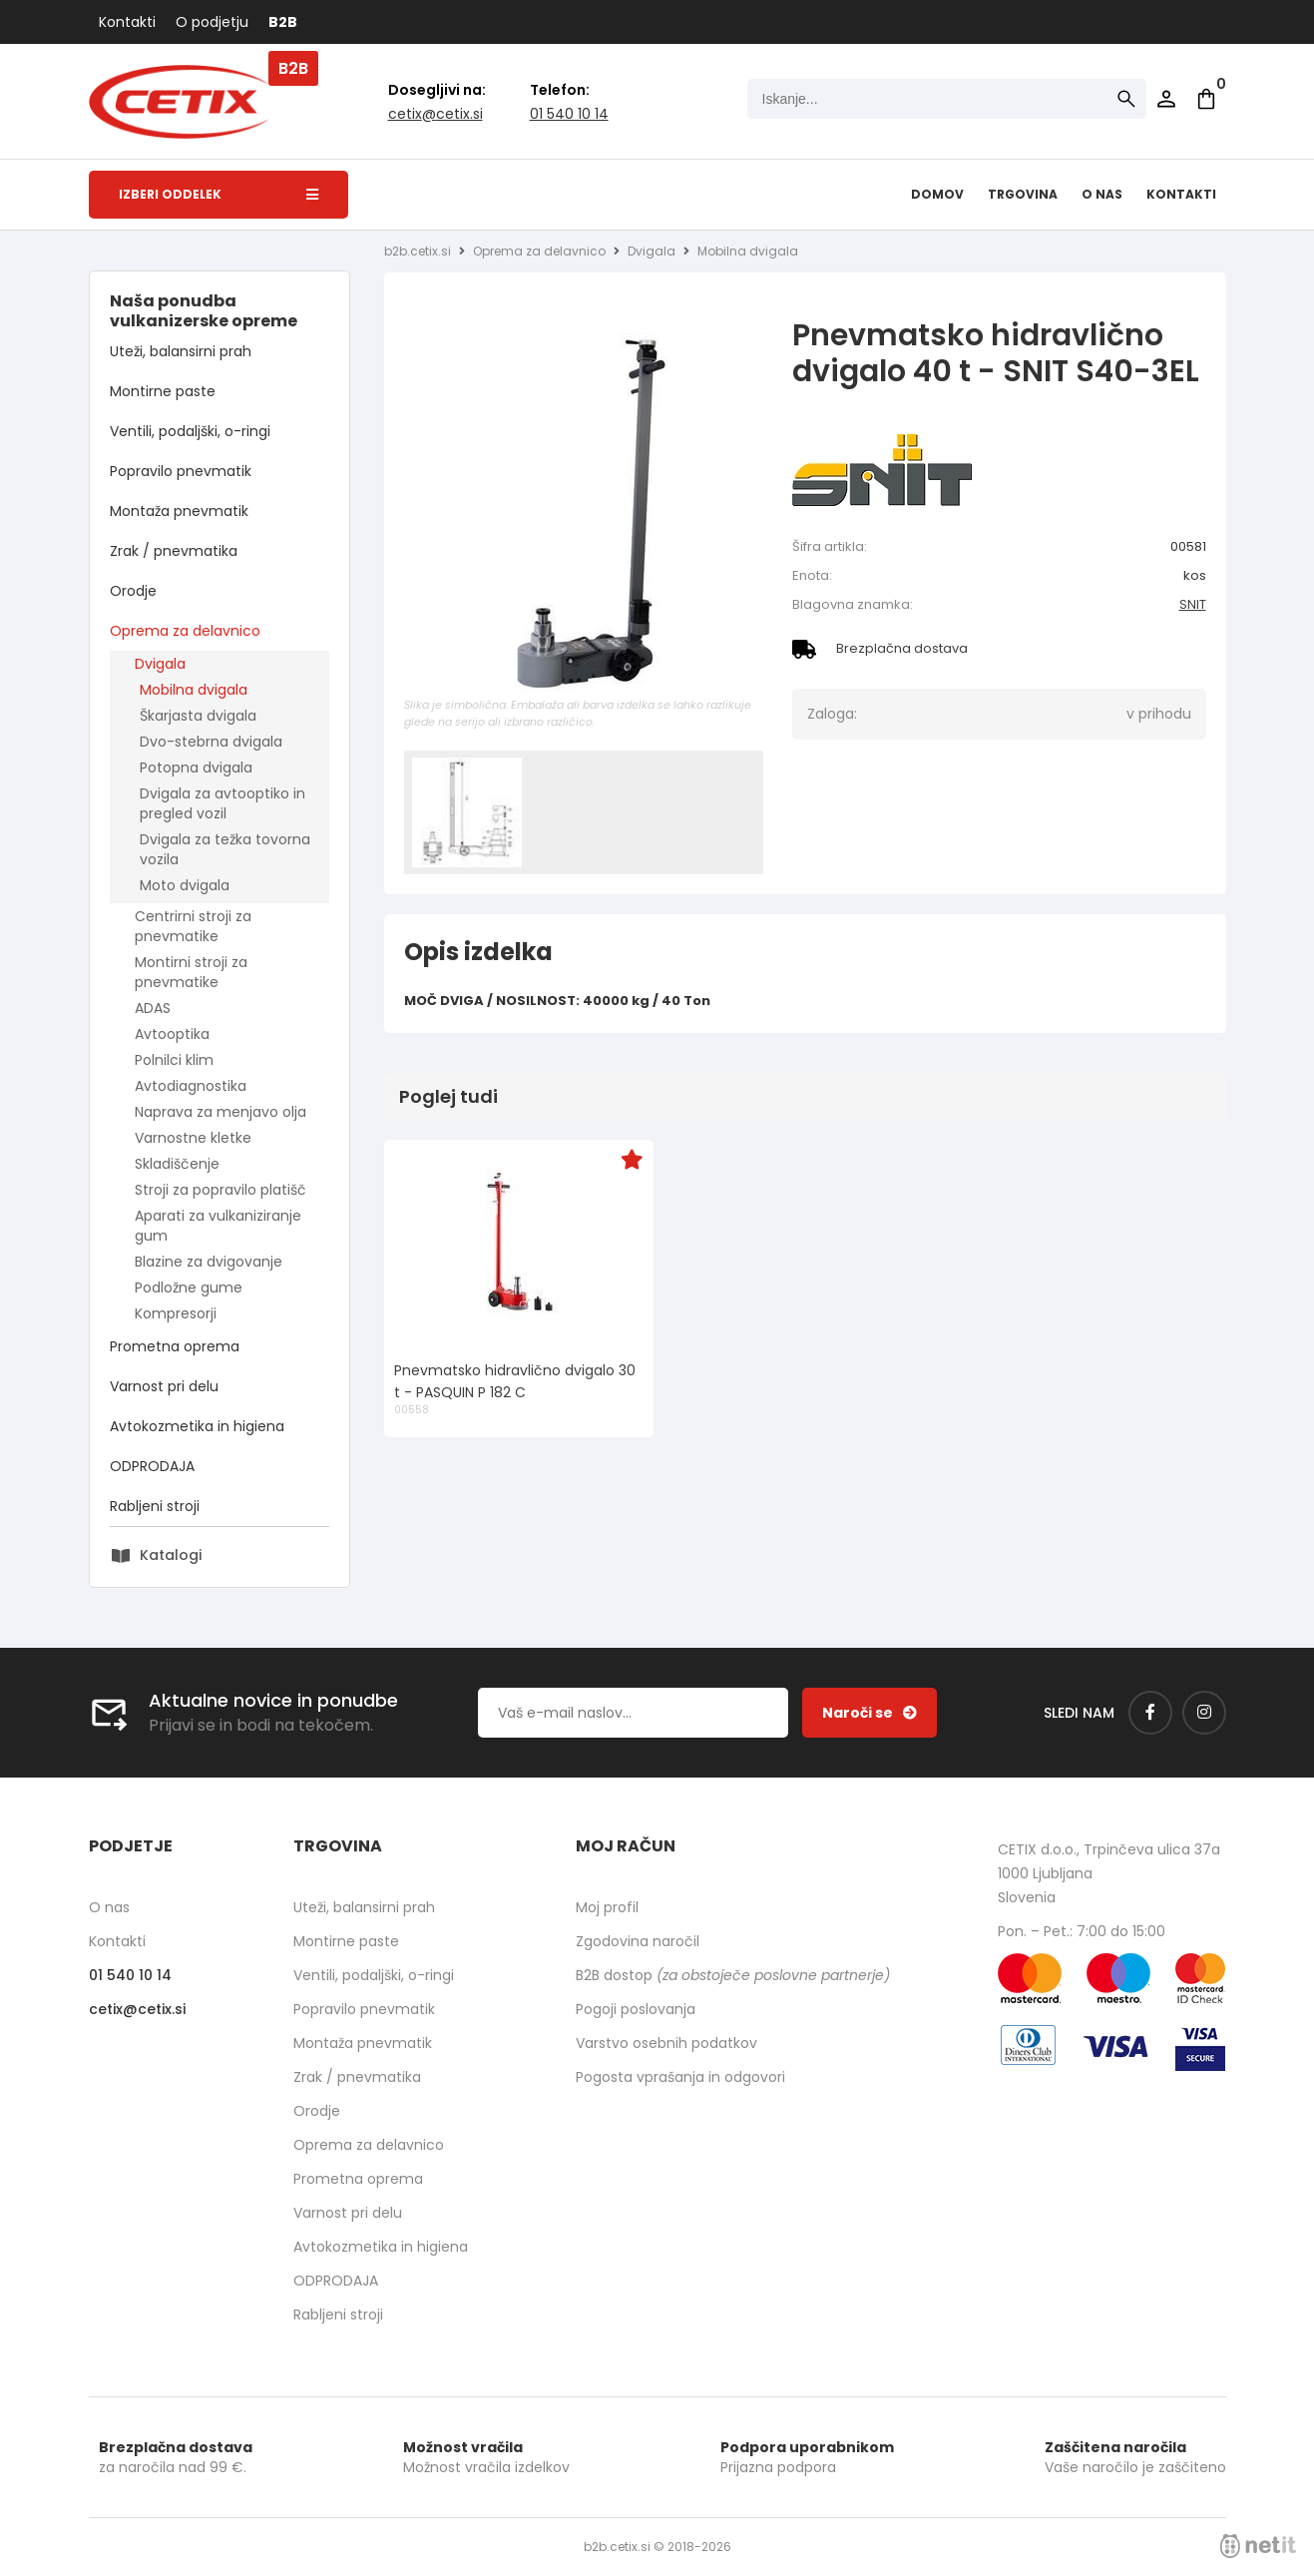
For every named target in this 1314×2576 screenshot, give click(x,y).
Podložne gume (188, 1287)
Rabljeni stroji (155, 1506)
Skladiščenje (177, 1164)
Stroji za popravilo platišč (220, 1190)
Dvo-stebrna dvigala (211, 742)
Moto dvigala (184, 885)
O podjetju (212, 22)
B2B (282, 22)
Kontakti (127, 22)
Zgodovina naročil (637, 1941)
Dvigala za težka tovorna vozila (225, 849)
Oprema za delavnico (185, 631)
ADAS (153, 1008)
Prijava (1166, 99)
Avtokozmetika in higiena (197, 1426)
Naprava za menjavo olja (220, 1112)
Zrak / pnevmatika (173, 551)
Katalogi (171, 1555)
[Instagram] (1204, 1713)
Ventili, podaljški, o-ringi (190, 431)
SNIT (1192, 604)
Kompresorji (176, 1313)
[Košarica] (1206, 99)
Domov (937, 194)
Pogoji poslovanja (635, 2009)
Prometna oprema (174, 1346)
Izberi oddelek (218, 194)
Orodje (133, 591)
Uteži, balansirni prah (180, 351)
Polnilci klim (174, 1060)
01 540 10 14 (569, 114)
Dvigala (160, 664)
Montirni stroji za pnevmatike (191, 972)
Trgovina (1023, 194)
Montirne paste (163, 391)
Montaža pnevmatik (179, 511)
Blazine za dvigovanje (208, 1262)
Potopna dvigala (196, 767)
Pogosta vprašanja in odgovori (680, 2077)
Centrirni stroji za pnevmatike (193, 926)
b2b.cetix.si (417, 251)
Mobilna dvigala (193, 690)
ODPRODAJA (152, 1466)
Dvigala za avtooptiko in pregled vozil (222, 803)
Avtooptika (172, 1034)
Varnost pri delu (164, 1386)
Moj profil (607, 1907)
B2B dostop (733, 1975)
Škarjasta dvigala (198, 716)
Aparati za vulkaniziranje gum (218, 1226)
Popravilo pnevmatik (180, 471)
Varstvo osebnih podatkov (666, 2043)
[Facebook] (1150, 1713)
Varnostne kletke (193, 1138)
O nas (1102, 194)
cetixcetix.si (435, 114)
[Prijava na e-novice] (869, 1713)
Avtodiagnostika (190, 1086)
